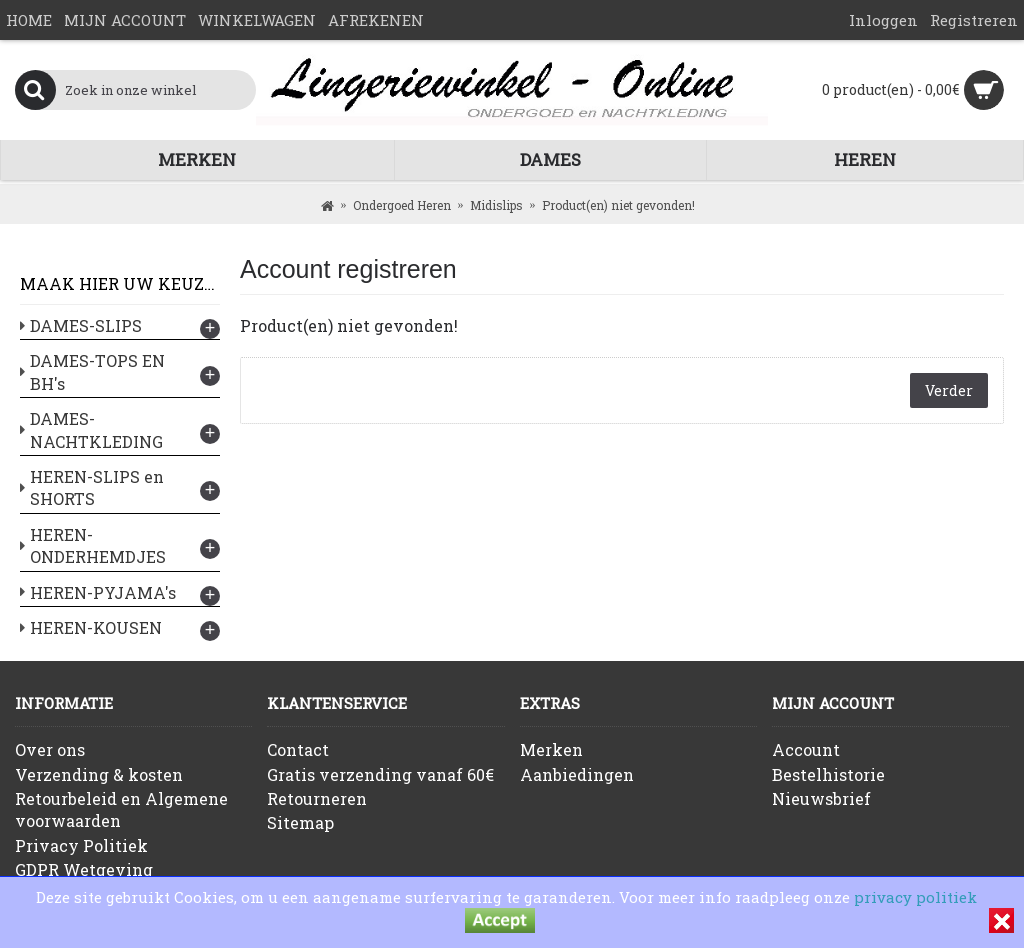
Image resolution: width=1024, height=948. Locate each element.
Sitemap (300, 822)
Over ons (50, 749)
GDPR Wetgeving (84, 869)
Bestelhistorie (828, 774)
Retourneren (317, 798)
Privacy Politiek (81, 845)
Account (806, 749)
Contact (298, 749)
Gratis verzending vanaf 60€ (380, 774)
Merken (551, 749)
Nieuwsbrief (821, 798)
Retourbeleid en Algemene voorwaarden (121, 809)
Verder (949, 390)
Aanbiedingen (577, 774)
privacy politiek (915, 897)
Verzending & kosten (99, 774)
